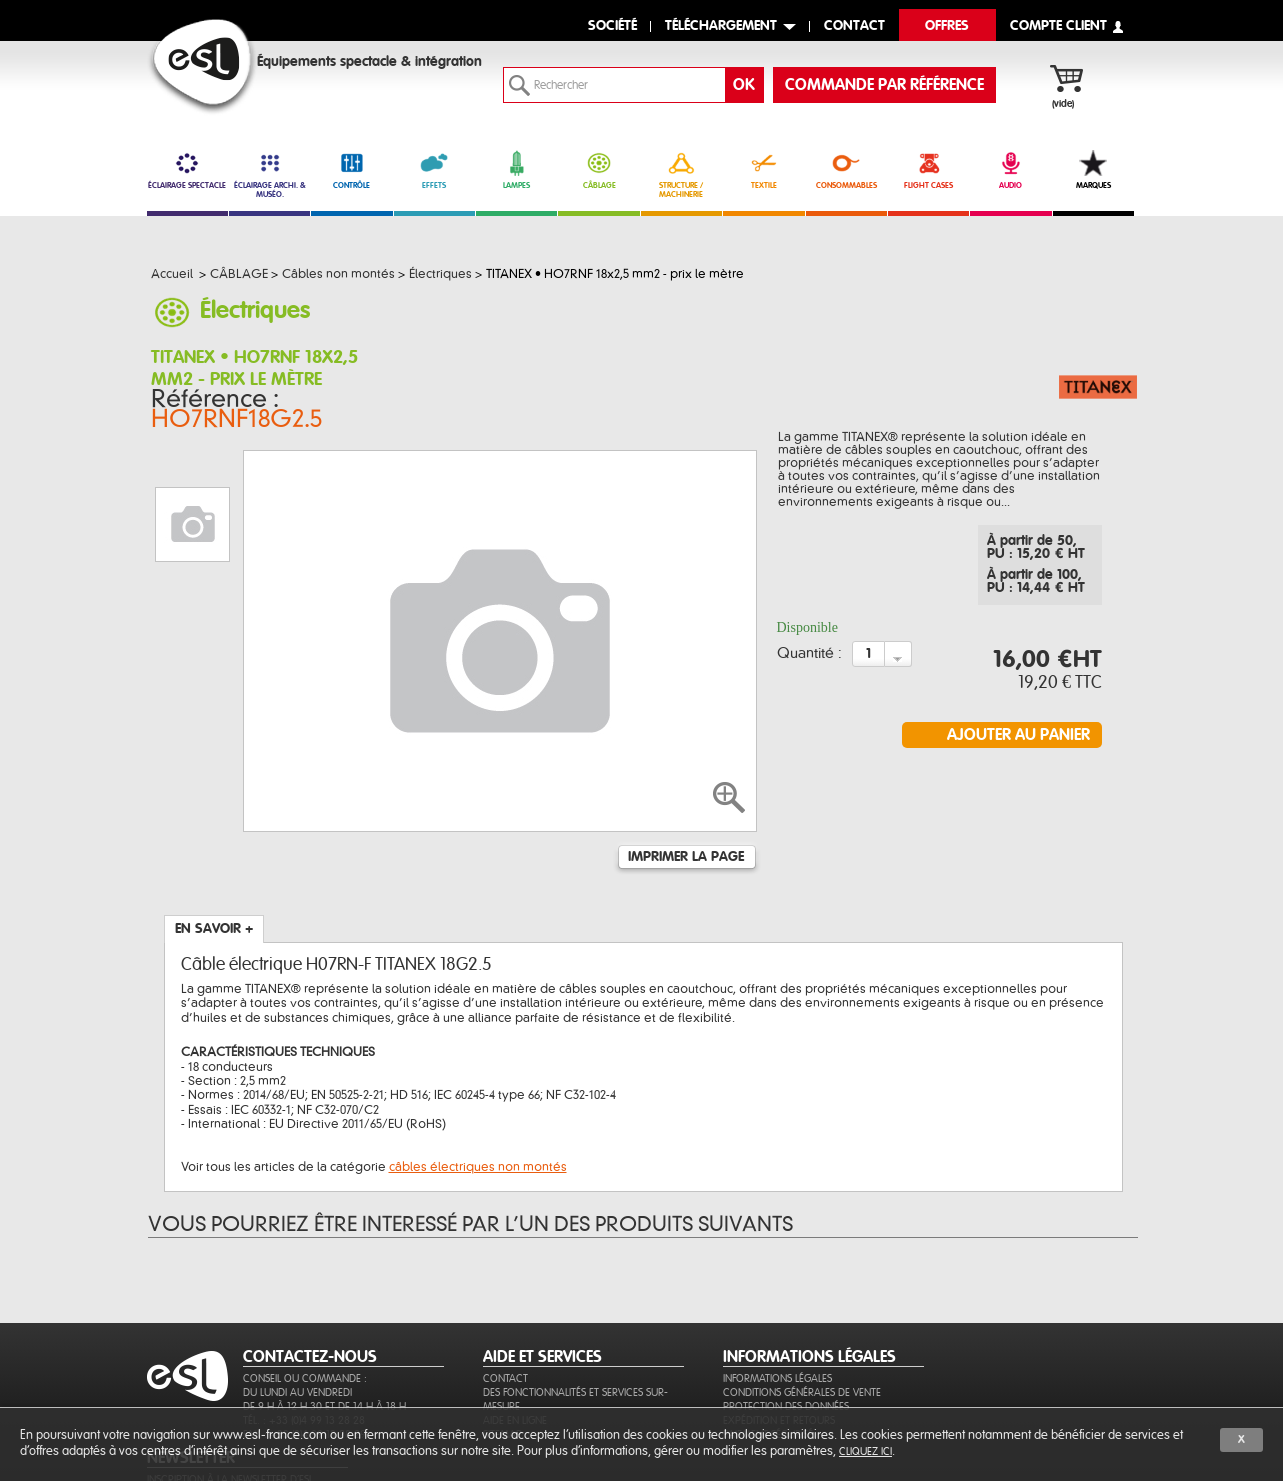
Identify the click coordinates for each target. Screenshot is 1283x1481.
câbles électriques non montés (478, 1068)
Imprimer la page (686, 758)
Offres (947, 26)
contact (854, 26)
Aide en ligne (515, 1348)
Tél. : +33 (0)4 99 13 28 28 (304, 1348)
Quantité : (809, 658)
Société (612, 26)
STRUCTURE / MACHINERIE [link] (681, 174)
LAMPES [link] (516, 170)
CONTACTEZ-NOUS (310, 1285)
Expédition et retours (779, 1348)
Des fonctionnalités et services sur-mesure (575, 1327)
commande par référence (884, 85)
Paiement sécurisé (768, 1362)
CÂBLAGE (598, 170)
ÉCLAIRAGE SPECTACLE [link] (187, 170)
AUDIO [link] (1010, 170)
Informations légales (777, 1306)
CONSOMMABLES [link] (846, 170)
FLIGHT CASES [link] (928, 170)
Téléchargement (721, 26)
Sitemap (502, 1362)
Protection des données (786, 1334)
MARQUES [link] (1093, 170)
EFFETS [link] (434, 170)
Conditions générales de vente (802, 1320)
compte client (1058, 26)
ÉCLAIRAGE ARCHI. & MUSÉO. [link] (269, 174)
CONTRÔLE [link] (351, 170)
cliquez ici (865, 1451)
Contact (505, 1306)
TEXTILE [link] (763, 170)
